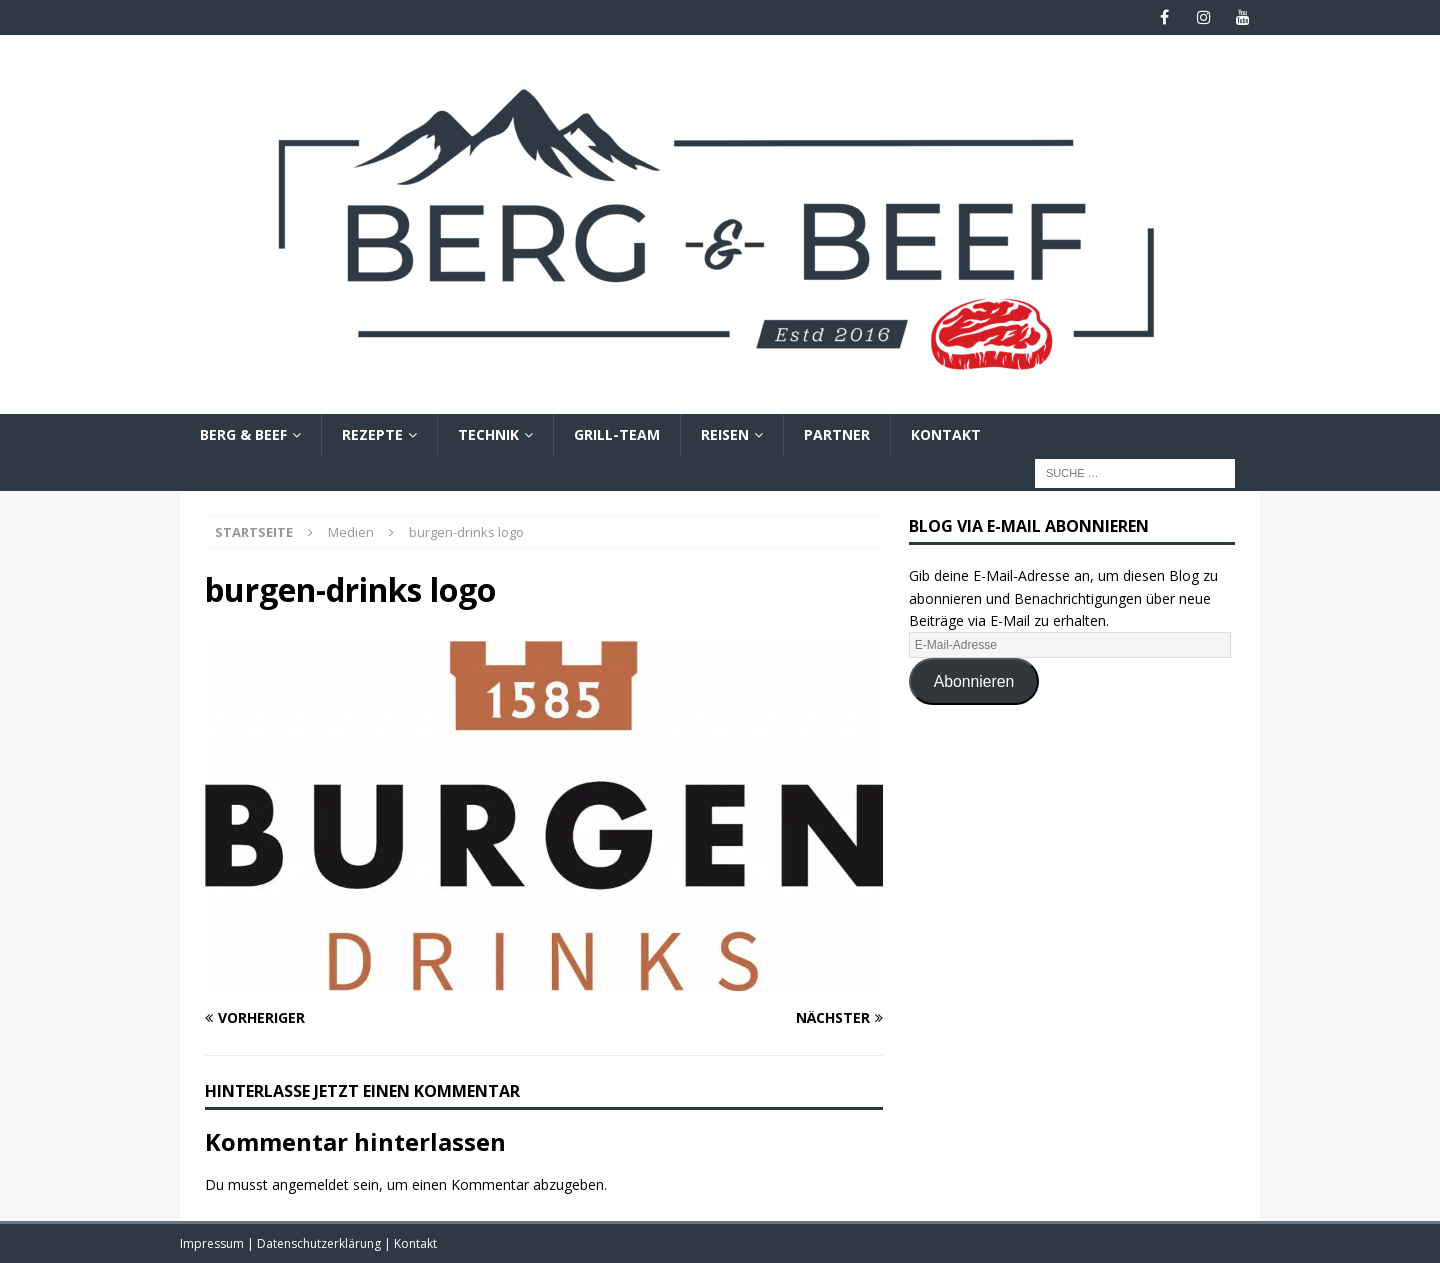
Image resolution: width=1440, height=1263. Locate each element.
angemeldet (310, 1184)
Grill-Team (617, 434)
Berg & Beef (243, 434)
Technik (488, 434)
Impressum (213, 1243)
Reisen (725, 434)
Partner (837, 434)
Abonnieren (974, 681)
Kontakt (946, 434)
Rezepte (372, 434)
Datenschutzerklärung (320, 1243)
